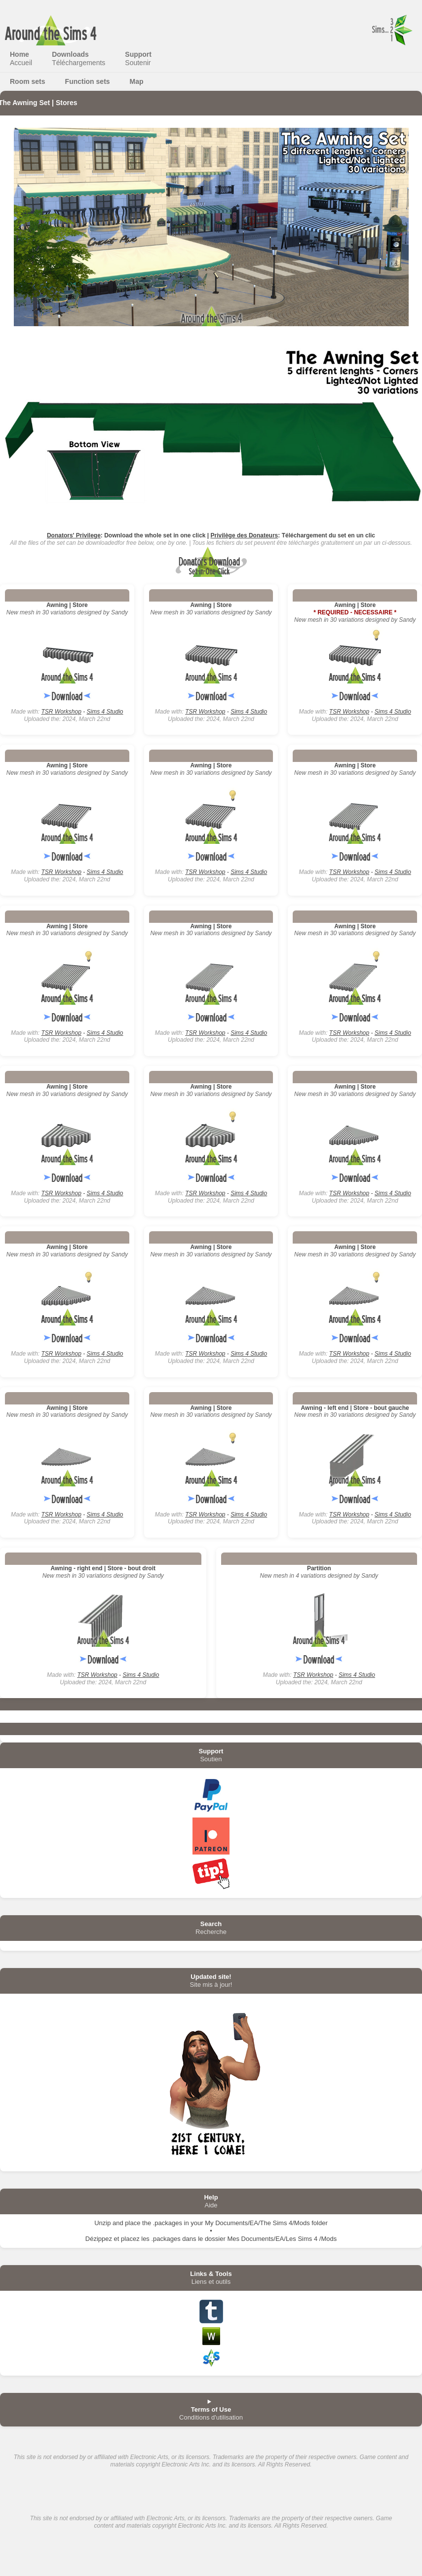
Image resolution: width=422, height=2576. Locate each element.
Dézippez (98, 2238)
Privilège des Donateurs (244, 535)
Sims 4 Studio (105, 711)
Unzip (102, 2223)
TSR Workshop (61, 711)
